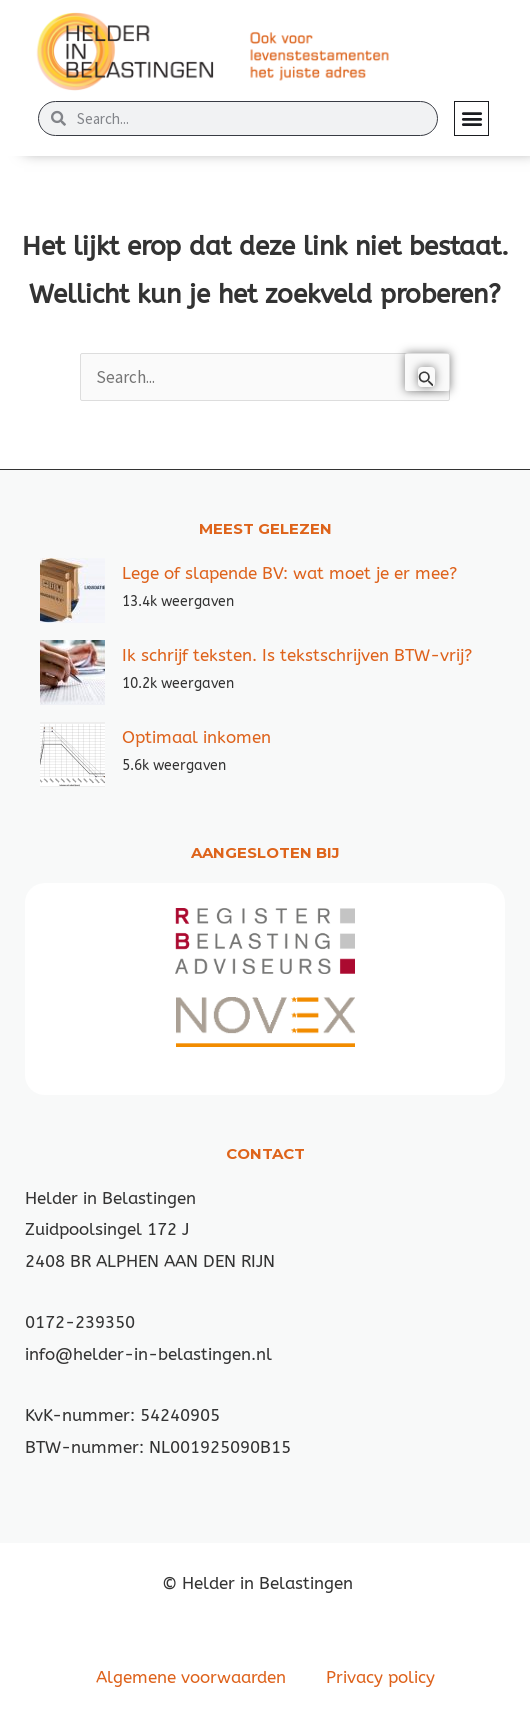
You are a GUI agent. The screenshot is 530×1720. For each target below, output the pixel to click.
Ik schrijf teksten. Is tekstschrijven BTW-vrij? (297, 655)
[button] (471, 118)
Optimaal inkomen (196, 737)
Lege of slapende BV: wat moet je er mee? (289, 573)
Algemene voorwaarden (191, 1677)
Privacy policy (380, 1677)
